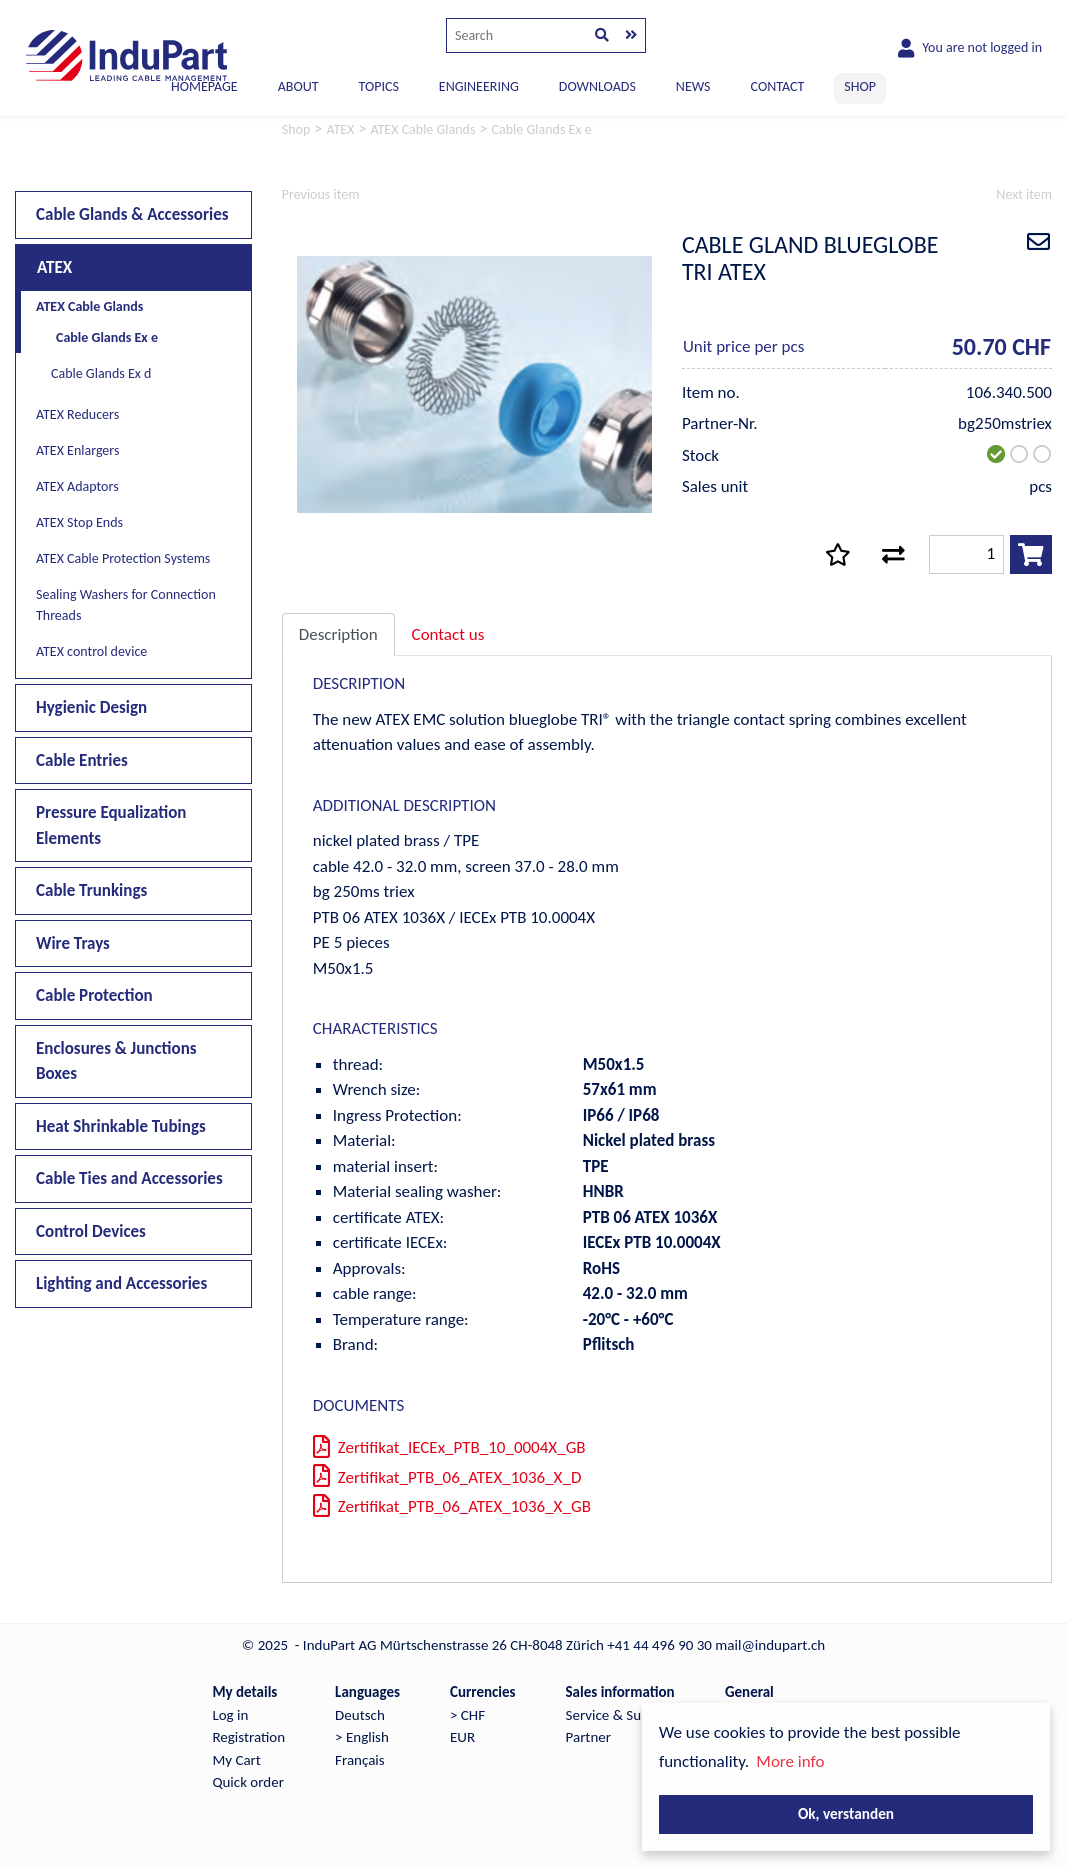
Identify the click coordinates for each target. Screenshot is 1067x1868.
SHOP (860, 86)
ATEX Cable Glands (89, 306)
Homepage (204, 86)
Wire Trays (73, 943)
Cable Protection (94, 995)
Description (338, 634)
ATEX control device (91, 651)
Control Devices (91, 1231)
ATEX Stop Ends (79, 522)
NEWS (693, 86)
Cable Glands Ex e (107, 337)
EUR (462, 1737)
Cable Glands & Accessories (132, 214)
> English (362, 1737)
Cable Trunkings (91, 890)
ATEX (54, 267)
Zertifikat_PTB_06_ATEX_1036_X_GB (452, 1506)
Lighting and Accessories (121, 1283)
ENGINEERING (479, 86)
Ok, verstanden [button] (846, 1813)
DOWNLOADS (597, 86)
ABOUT (298, 86)
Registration (248, 1737)
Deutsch (360, 1715)
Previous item (321, 194)
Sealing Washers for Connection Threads (126, 605)
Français (360, 1760)
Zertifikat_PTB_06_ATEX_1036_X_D (447, 1477)
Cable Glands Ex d (101, 373)
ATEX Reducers (77, 414)
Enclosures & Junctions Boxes (116, 1061)
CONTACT (778, 86)
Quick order (247, 1782)
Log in (230, 1715)
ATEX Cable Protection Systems (123, 558)
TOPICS (378, 86)
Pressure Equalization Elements (111, 825)
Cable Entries (82, 760)
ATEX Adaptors (77, 486)
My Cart (236, 1760)
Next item (1024, 194)
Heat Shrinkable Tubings (121, 1126)
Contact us (448, 634)
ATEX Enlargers (77, 450)
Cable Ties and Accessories (129, 1178)
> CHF (467, 1715)
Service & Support (620, 1715)
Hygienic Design (91, 707)
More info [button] (790, 1761)
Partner (588, 1737)
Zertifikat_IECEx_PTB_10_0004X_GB (449, 1447)
